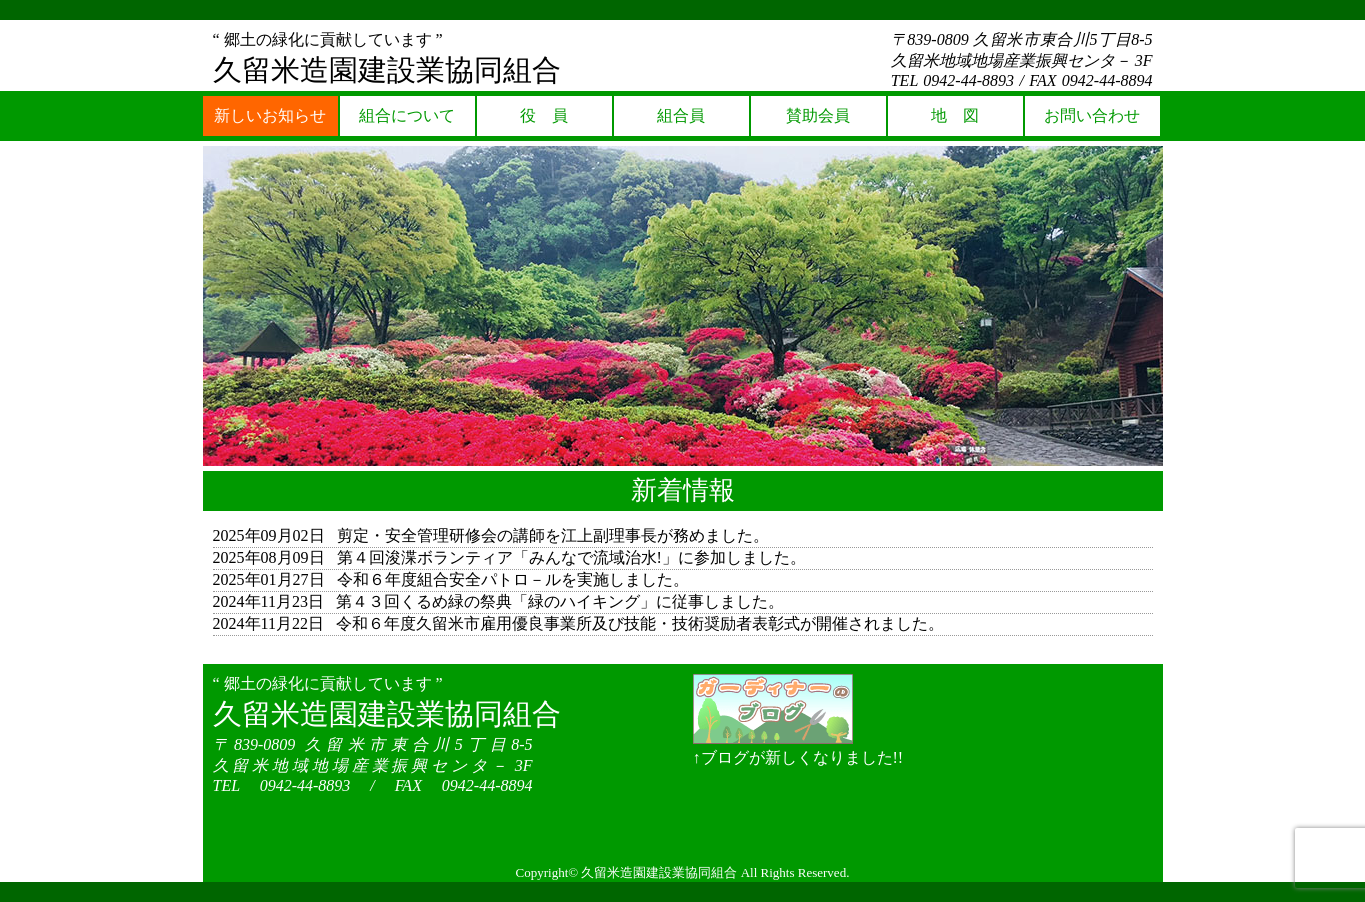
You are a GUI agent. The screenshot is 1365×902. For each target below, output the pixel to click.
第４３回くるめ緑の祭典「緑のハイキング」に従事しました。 (560, 601)
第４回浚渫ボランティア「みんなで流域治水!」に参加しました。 (571, 557)
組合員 (681, 115)
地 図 (955, 115)
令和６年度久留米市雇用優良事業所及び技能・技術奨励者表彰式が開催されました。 (640, 623)
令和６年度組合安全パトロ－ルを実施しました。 (513, 579)
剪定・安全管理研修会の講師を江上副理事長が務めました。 (553, 535)
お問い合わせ (1092, 115)
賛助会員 (818, 115)
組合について (407, 115)
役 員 (544, 115)
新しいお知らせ (270, 115)
